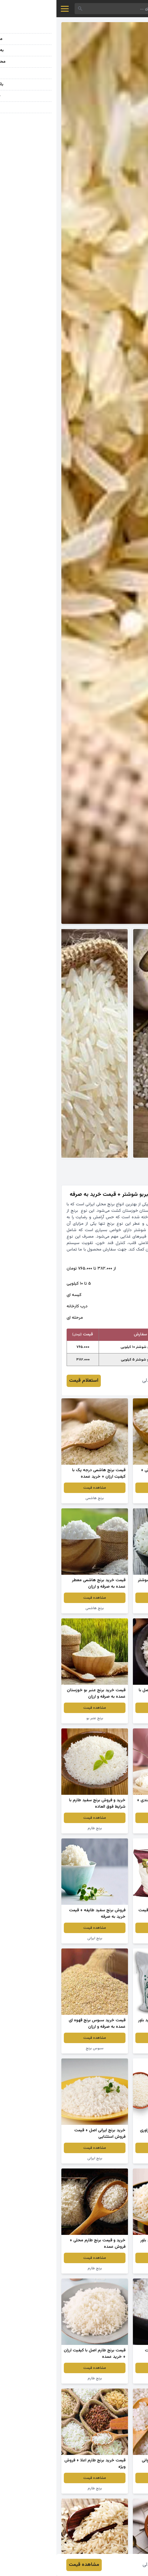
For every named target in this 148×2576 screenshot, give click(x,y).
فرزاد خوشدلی (99, 1381)
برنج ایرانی (109, 1498)
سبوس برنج (38, 2048)
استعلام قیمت (27, 1381)
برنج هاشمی (38, 1498)
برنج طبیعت (110, 1938)
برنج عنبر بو (109, 1608)
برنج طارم (38, 1828)
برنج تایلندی (110, 1828)
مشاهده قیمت (109, 1488)
